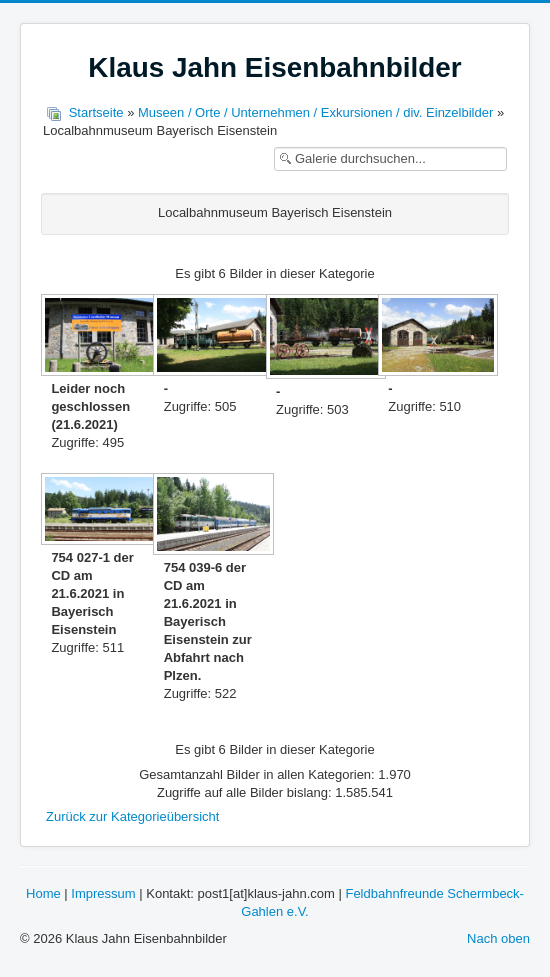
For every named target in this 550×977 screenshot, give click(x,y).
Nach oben (498, 938)
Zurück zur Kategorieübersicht (132, 816)
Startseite (96, 112)
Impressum (103, 893)
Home (43, 893)
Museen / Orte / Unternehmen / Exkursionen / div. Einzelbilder (315, 112)
